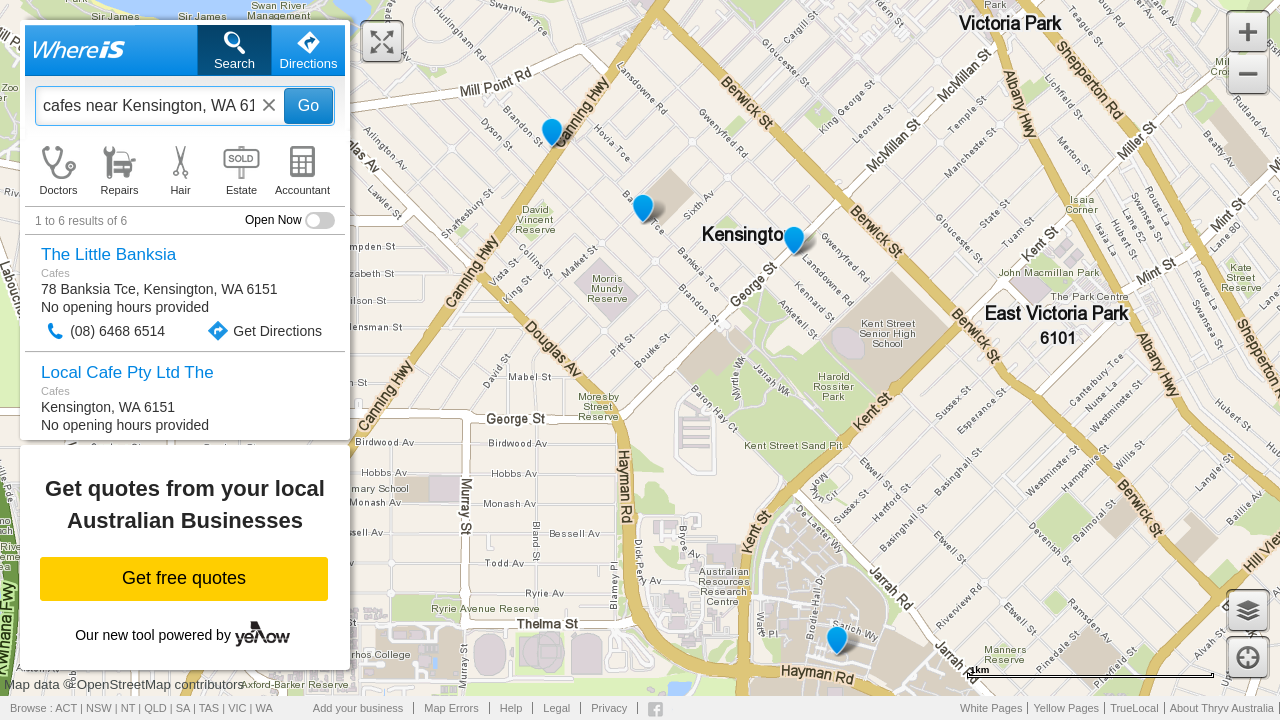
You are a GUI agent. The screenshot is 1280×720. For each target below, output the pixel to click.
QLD (155, 708)
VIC (237, 708)
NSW (99, 708)
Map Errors (451, 708)
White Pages (991, 708)
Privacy (609, 708)
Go (308, 105)
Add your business (358, 708)
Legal (556, 708)
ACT (66, 708)
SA (183, 708)
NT (128, 708)
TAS (209, 708)
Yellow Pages (1066, 708)
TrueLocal (1134, 708)
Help (511, 708)
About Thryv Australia (1222, 708)
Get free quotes (184, 578)
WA (264, 708)
